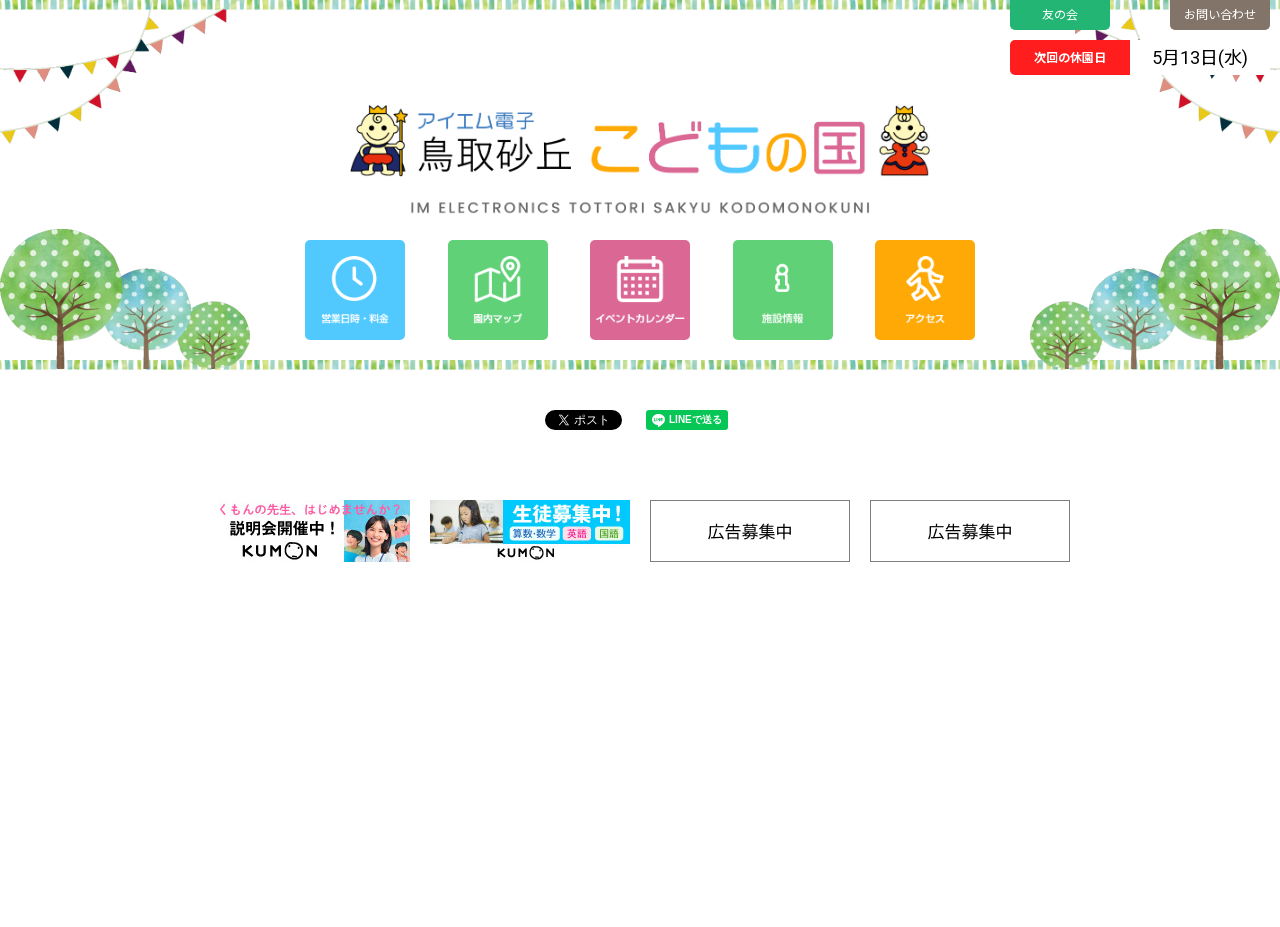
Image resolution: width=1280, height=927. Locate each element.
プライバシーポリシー (934, 743)
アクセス (1177, 693)
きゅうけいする (1072, 818)
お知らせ (895, 718)
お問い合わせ (1220, 15)
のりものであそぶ (1078, 713)
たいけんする (1067, 755)
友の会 (1060, 15)
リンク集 (1178, 818)
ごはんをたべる (1072, 797)
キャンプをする (1072, 776)
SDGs (1168, 743)
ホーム (888, 668)
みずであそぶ (1067, 734)
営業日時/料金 (1193, 668)
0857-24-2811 (109, 803)
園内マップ (1061, 668)
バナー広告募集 (1074, 840)
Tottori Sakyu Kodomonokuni (584, 905)
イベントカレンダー (927, 693)
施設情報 (1178, 793)
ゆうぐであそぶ (1072, 692)
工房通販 (1178, 768)
